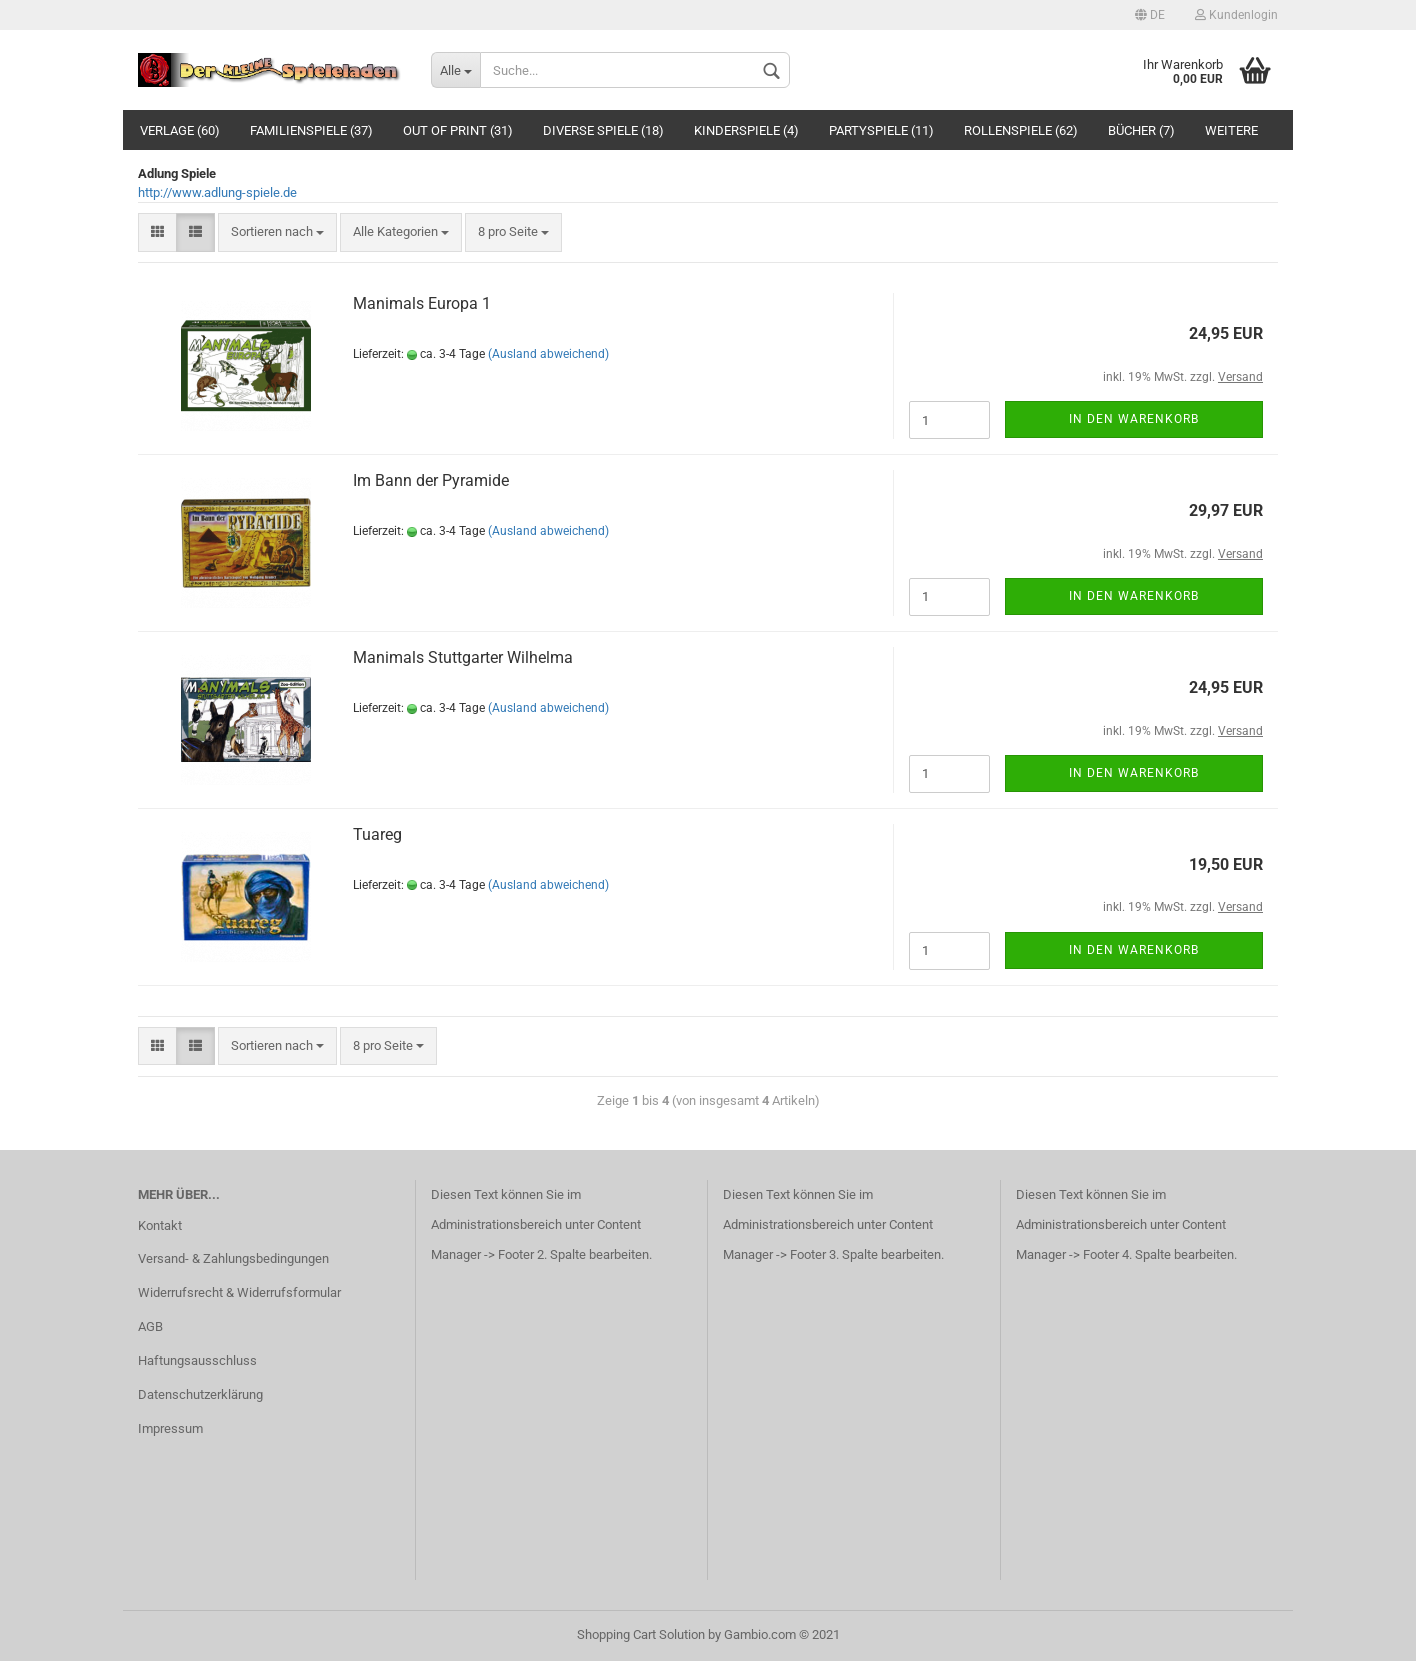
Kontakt (160, 1225)
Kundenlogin (1236, 15)
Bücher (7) (1141, 130)
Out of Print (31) (458, 130)
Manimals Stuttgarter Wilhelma (463, 657)
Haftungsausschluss (197, 1360)
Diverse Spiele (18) (603, 130)
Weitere (1231, 130)
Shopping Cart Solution (641, 1634)
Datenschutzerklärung (200, 1394)
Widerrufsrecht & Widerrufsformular (239, 1292)
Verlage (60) (180, 130)
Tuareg (377, 834)
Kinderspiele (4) (746, 130)
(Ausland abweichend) (548, 354)
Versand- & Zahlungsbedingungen (233, 1258)
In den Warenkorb (1134, 419)
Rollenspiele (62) (1021, 130)
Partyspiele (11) (881, 130)
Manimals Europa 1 (422, 303)
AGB (150, 1326)
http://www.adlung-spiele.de (217, 192)
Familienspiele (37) (311, 130)
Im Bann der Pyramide (431, 480)
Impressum (170, 1428)
